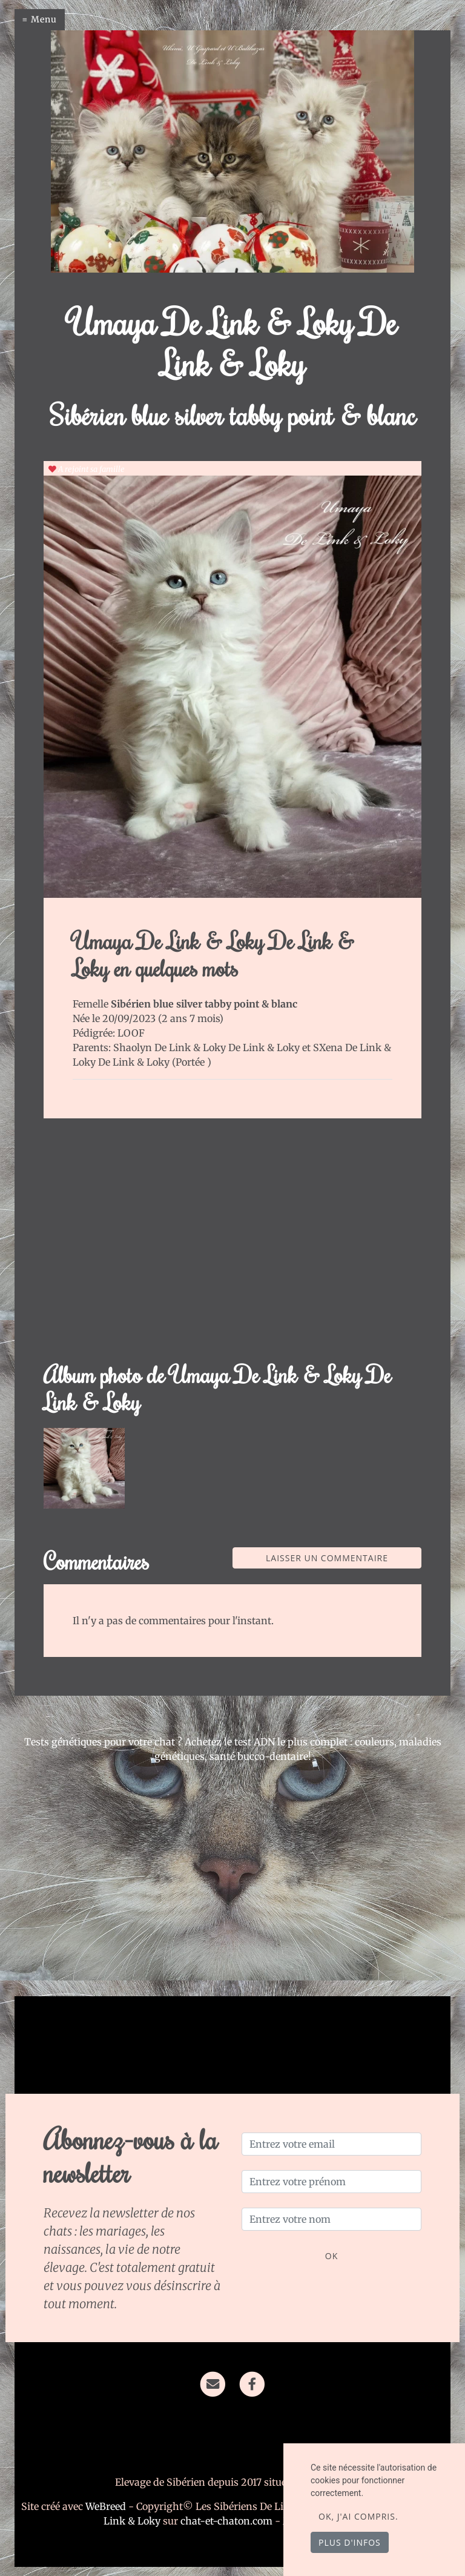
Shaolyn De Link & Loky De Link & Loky (207, 1047)
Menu (44, 19)
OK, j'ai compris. (358, 2516)
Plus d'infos (349, 2542)
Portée (191, 1062)
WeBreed (105, 2506)
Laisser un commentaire (327, 1558)
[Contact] (213, 2383)
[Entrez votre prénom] (331, 2181)
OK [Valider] (331, 2256)
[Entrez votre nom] (331, 2219)
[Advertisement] (232, 1247)
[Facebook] (252, 2383)
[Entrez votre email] (331, 2144)
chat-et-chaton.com (227, 2521)
